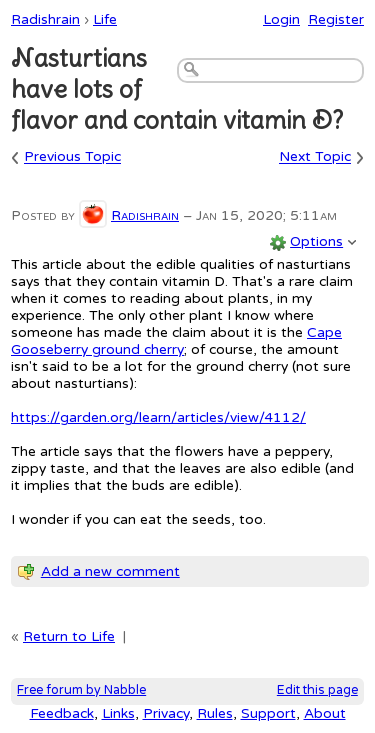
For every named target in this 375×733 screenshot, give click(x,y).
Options (316, 241)
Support (268, 713)
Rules (215, 713)
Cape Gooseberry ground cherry (176, 341)
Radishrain (45, 19)
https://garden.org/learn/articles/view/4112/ (158, 417)
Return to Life (69, 636)
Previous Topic (72, 157)
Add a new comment (110, 571)
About (325, 713)
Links (118, 713)
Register (336, 19)
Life (105, 19)
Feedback (62, 713)
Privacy (166, 713)
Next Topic (315, 157)
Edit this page (317, 690)
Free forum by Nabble (81, 690)
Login (281, 19)
